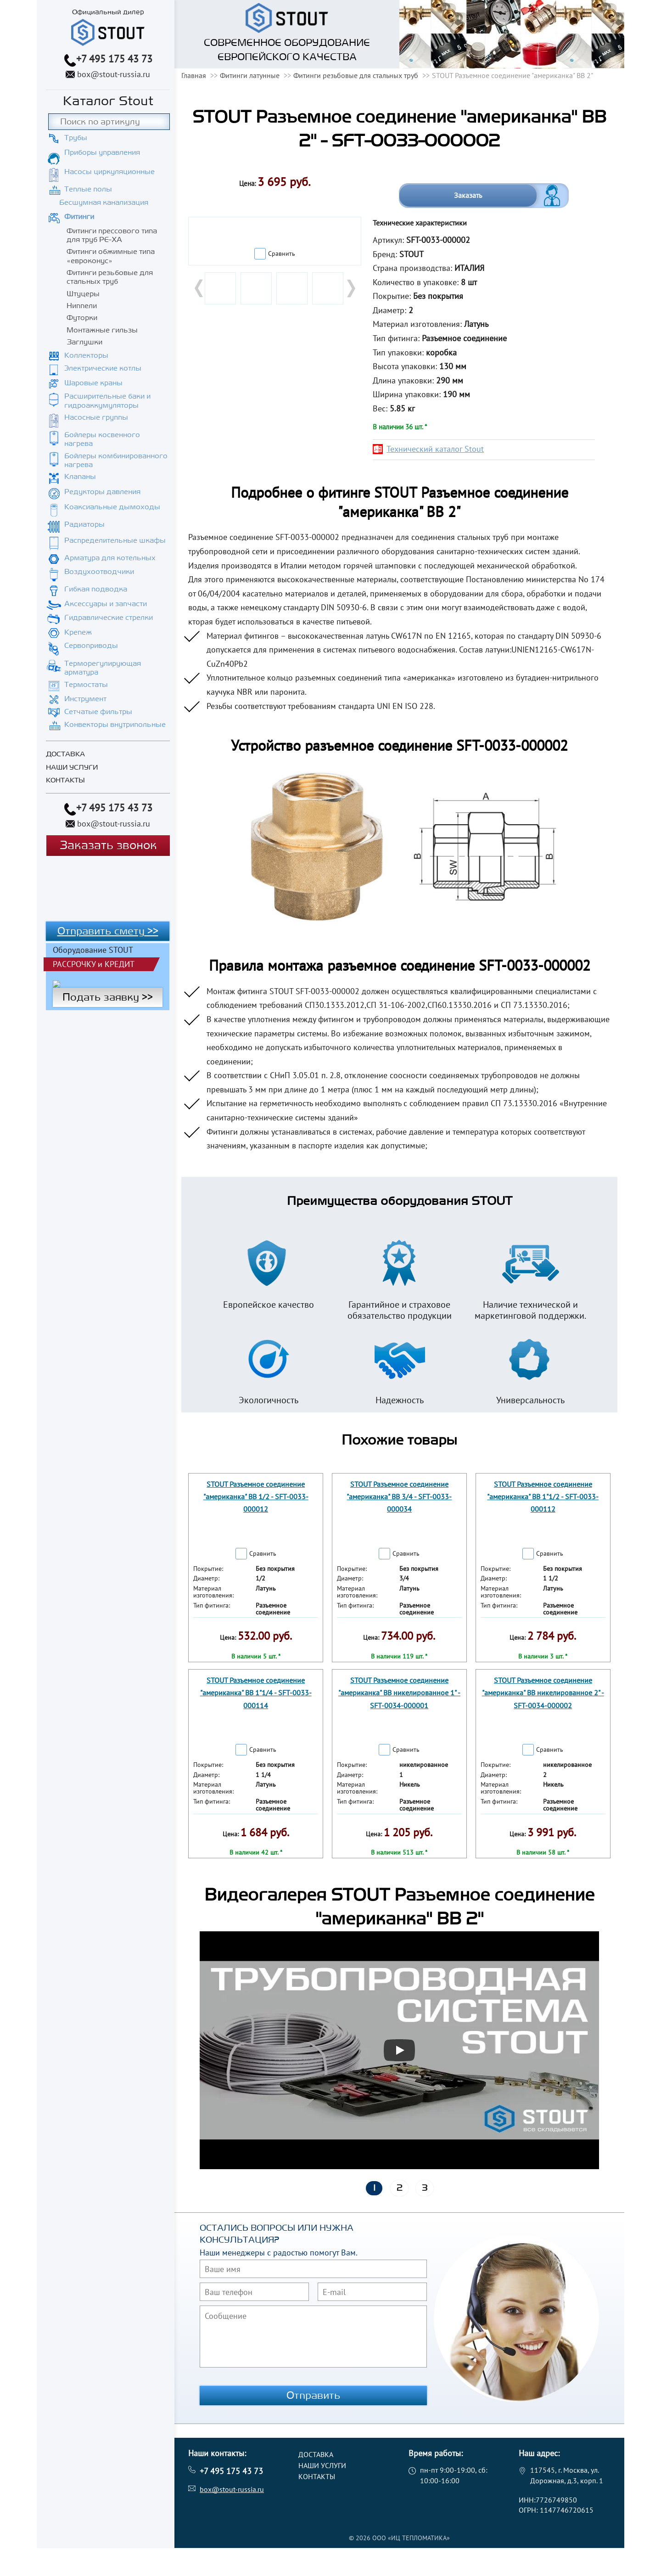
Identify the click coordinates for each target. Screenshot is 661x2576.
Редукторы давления (102, 491)
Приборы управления (102, 152)
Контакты (65, 780)
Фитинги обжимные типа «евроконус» (111, 256)
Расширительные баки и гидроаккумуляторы (107, 401)
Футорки (82, 317)
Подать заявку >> (107, 997)
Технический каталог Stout (435, 449)
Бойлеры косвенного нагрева (102, 439)
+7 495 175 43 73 (114, 58)
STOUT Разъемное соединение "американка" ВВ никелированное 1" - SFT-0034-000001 (399, 1693)
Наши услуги (72, 767)
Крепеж (78, 632)
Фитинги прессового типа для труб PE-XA (112, 235)
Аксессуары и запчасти (105, 603)
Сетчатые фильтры (98, 711)
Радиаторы (84, 524)
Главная (193, 75)
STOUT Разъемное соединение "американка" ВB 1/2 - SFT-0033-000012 (255, 1496)
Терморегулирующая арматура (102, 668)
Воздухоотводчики (99, 571)
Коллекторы (86, 355)
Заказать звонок (108, 845)
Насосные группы (96, 417)
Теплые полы (88, 189)
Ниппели (82, 305)
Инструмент (85, 699)
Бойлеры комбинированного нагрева (116, 460)
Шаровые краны (93, 383)
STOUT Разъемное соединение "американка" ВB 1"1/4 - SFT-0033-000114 (256, 1693)
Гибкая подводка (95, 589)
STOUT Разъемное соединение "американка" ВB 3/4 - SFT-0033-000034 (399, 1496)
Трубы (75, 137)
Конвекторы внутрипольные (115, 724)
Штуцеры (83, 294)
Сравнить (281, 253)
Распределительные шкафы (115, 540)
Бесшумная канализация (103, 202)
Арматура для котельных (110, 558)
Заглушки (84, 342)
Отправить (313, 2395)
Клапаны (80, 476)
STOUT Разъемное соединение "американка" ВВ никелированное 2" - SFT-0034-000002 (543, 1693)
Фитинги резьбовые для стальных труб (110, 277)
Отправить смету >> (107, 931)
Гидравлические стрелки (108, 617)
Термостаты (86, 684)
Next (350, 288)
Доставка (65, 754)
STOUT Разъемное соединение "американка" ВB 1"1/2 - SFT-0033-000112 (543, 1496)
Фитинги (79, 216)
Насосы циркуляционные (109, 171)
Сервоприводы (91, 645)
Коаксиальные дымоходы (112, 507)
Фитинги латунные (250, 75)
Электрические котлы (102, 368)
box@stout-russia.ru (113, 74)
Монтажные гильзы (102, 330)
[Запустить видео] (399, 2050)
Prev (200, 288)
